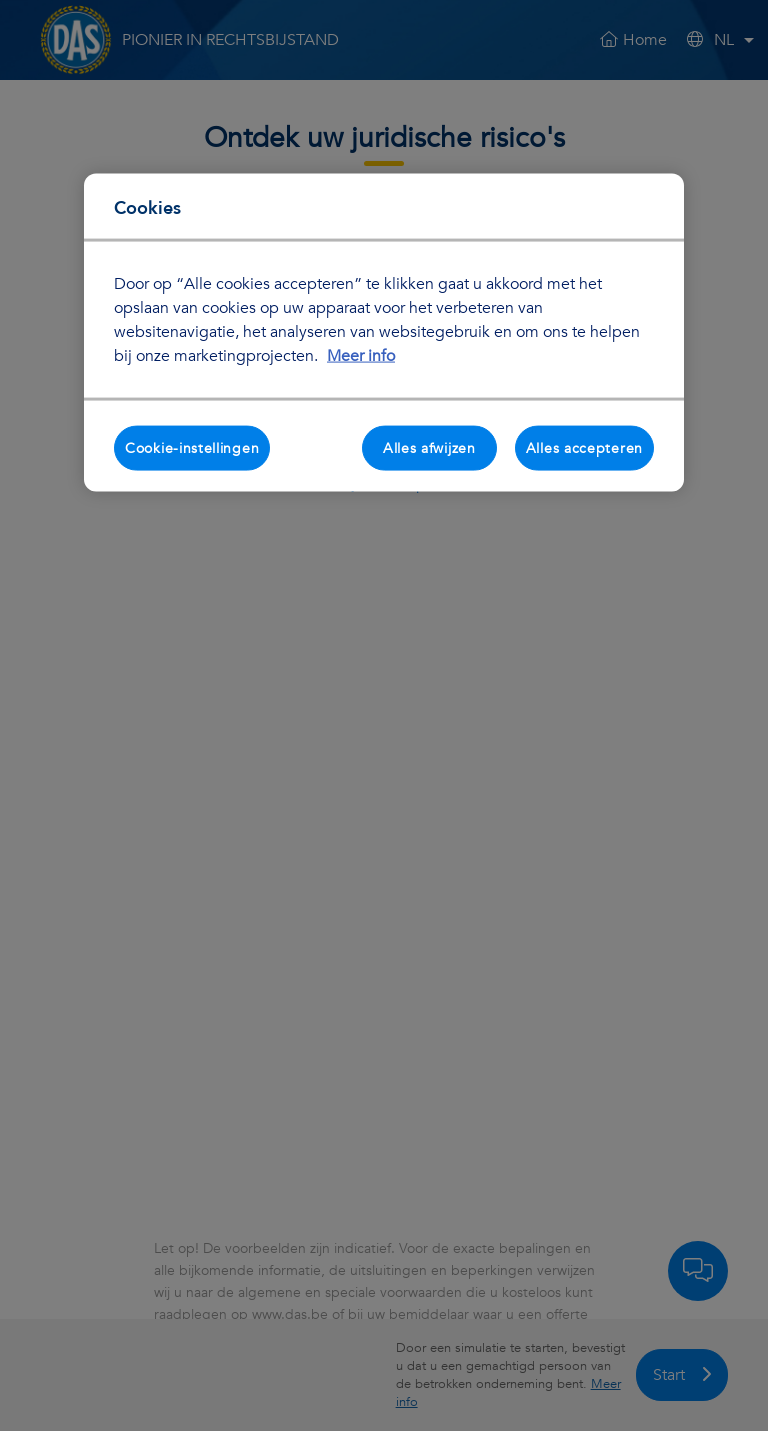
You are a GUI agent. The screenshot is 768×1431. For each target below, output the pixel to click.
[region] (384, 332)
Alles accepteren (584, 447)
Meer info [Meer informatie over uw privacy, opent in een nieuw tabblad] (361, 355)
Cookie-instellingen (192, 447)
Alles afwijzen (429, 447)
